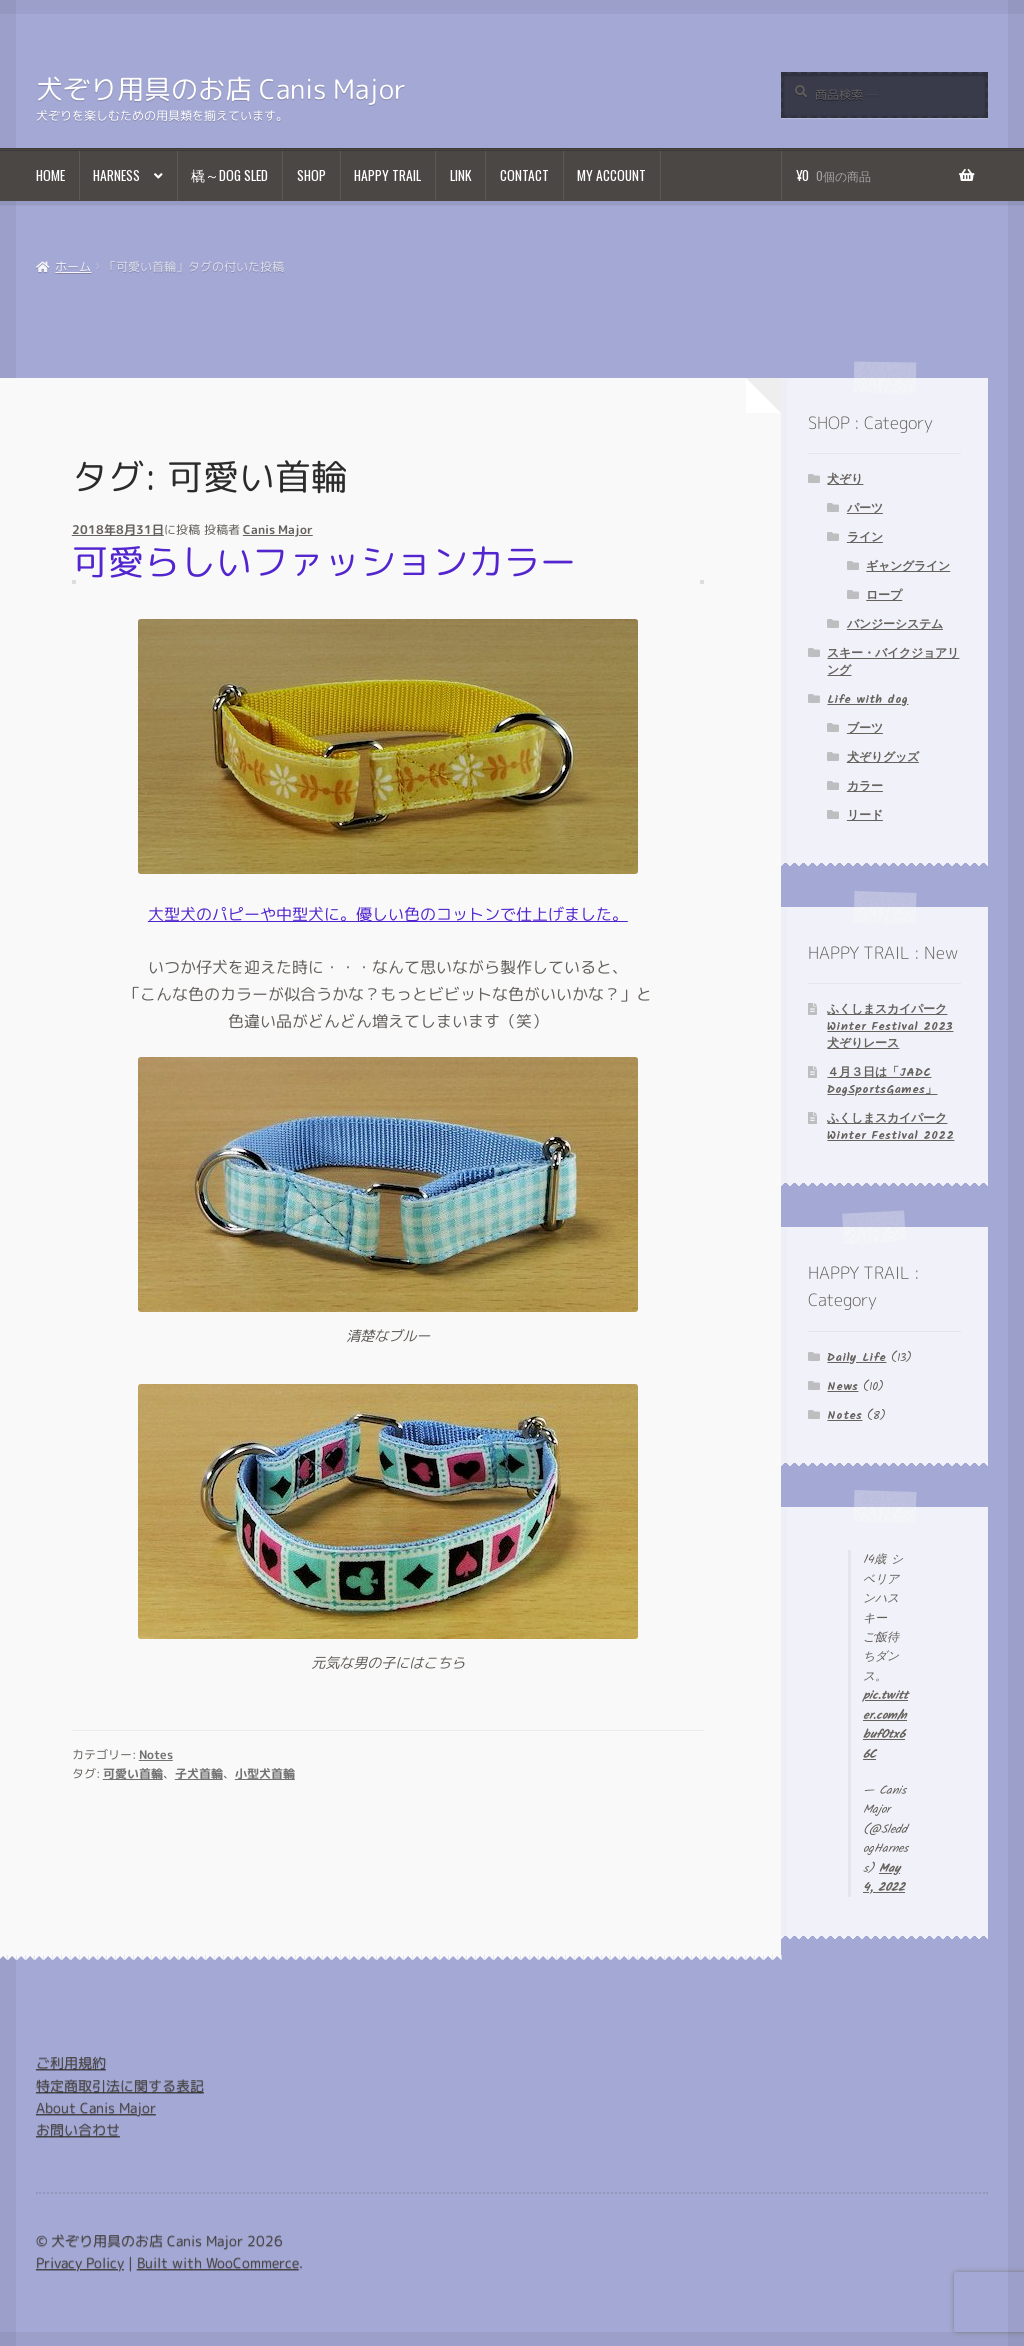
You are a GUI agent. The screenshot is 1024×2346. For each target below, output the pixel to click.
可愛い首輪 (133, 1773)
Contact (524, 175)
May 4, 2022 (884, 1878)
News (842, 1386)
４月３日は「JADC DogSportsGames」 (882, 1081)
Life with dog (867, 699)
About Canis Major (96, 2107)
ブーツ (865, 728)
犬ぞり (845, 479)
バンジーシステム (895, 624)
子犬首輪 (199, 1773)
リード (865, 815)
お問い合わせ (78, 2129)
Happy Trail (387, 175)
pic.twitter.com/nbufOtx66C (885, 1724)
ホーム (73, 266)
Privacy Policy (80, 2262)
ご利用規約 (71, 2062)
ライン (865, 537)
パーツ (865, 508)
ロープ (884, 595)
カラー (865, 786)
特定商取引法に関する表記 (120, 2085)
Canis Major (278, 529)
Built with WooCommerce (218, 2262)
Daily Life (856, 1357)
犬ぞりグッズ (883, 757)
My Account (611, 175)
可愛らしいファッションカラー (324, 561)
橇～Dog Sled (229, 175)
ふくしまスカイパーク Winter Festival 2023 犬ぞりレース (890, 1026)
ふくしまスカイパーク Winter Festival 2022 (890, 1127)
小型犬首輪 (265, 1773)
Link (461, 175)
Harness (116, 175)
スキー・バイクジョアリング (893, 662)
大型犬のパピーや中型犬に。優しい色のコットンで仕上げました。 (388, 913)
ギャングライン (908, 566)
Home (50, 175)
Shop (311, 175)
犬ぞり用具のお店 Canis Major (221, 89)
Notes (156, 1754)
